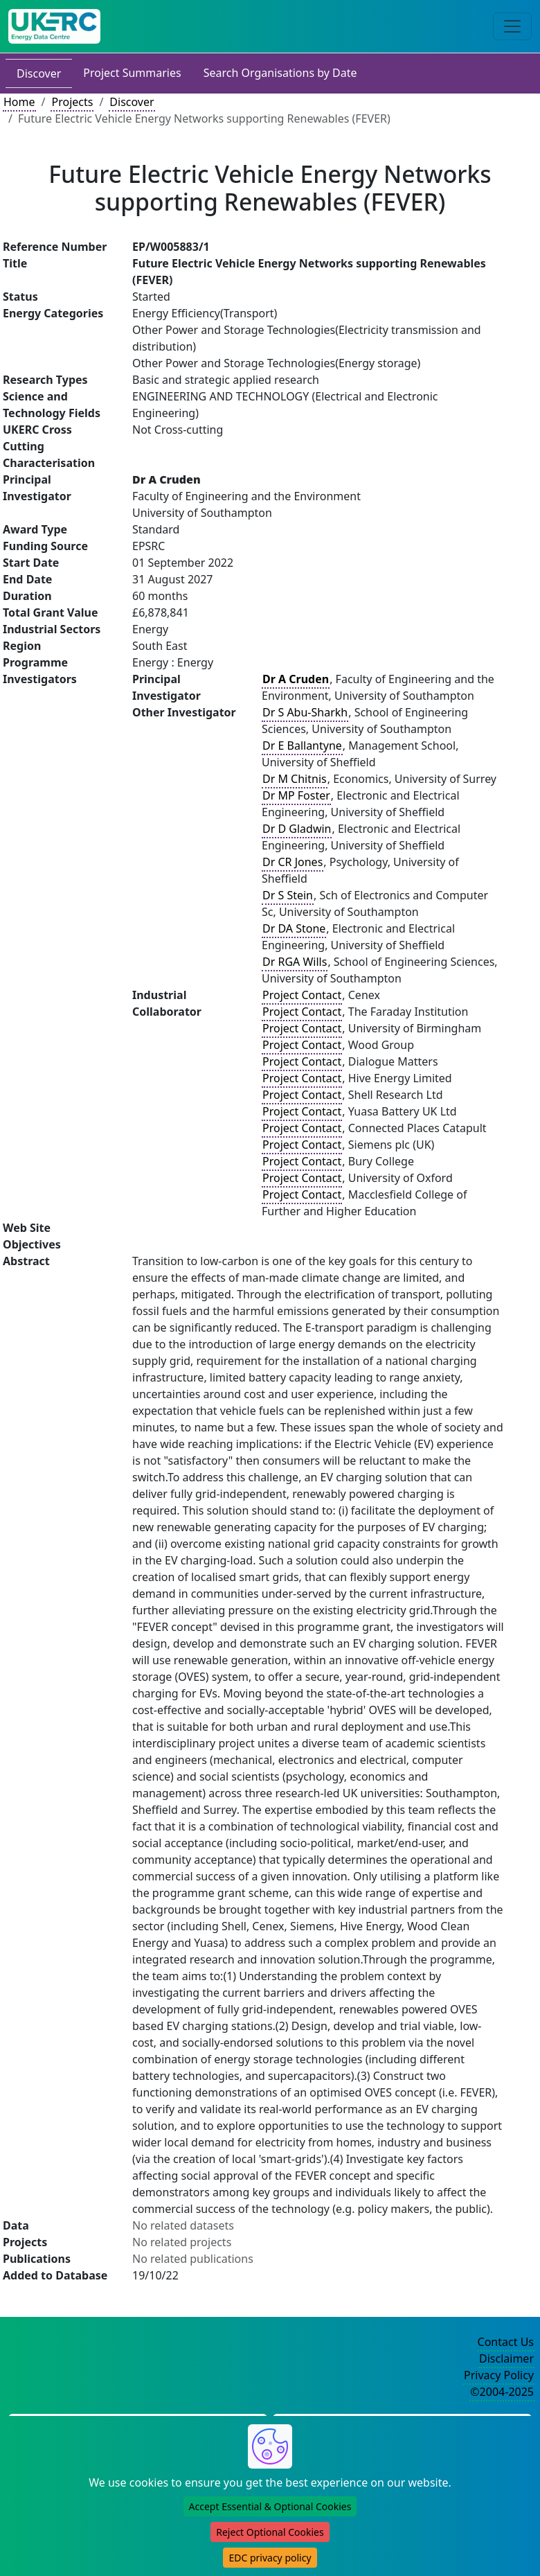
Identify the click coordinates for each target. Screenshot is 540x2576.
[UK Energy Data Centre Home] (54, 26)
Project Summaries (132, 72)
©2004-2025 (502, 2391)
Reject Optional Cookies (269, 2532)
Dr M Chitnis (294, 778)
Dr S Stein (287, 895)
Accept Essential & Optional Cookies (270, 2506)
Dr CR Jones (292, 862)
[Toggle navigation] (512, 26)
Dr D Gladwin (296, 828)
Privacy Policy (499, 2375)
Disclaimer (506, 2358)
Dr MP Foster (296, 795)
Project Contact (301, 995)
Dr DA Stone (293, 928)
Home (19, 101)
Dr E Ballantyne (302, 745)
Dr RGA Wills (294, 961)
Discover (39, 73)
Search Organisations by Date (280, 72)
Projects (72, 101)
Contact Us (506, 2341)
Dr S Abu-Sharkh (305, 712)
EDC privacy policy (269, 2557)
